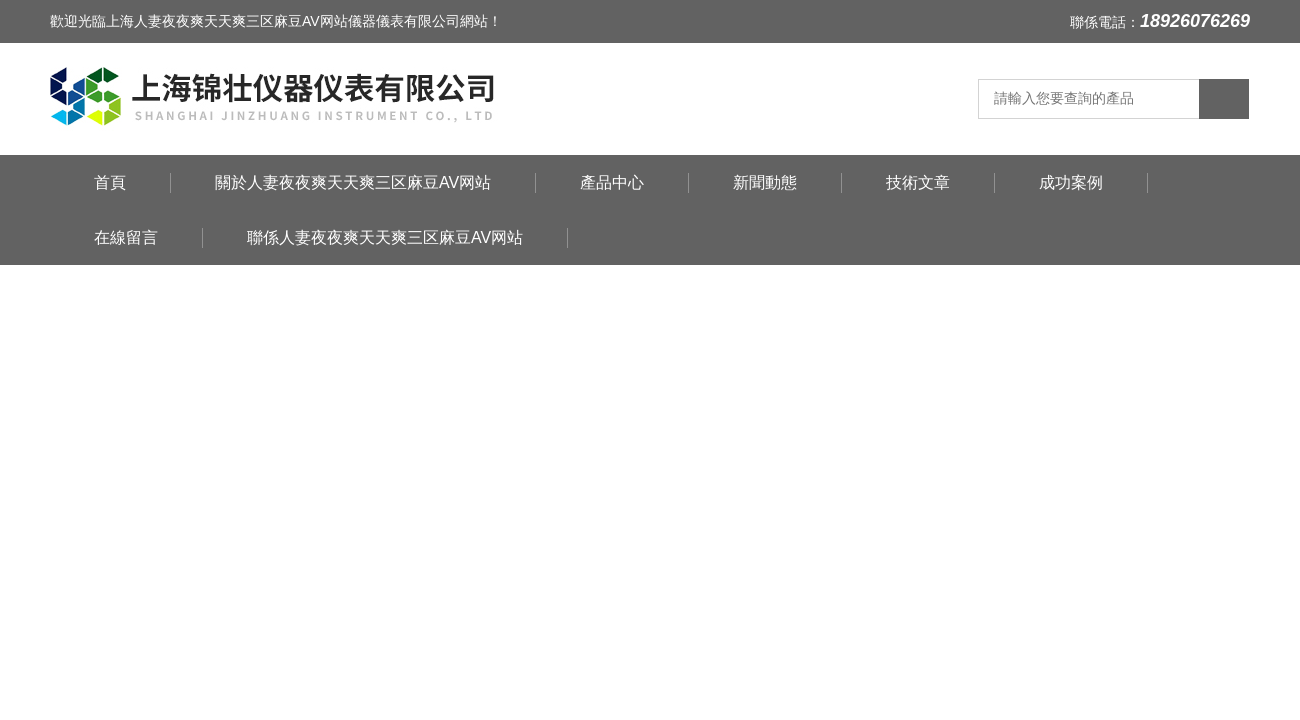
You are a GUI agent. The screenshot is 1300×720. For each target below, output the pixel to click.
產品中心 (612, 182)
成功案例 (1071, 182)
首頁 (110, 182)
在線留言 (126, 237)
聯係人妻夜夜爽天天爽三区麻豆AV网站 (385, 237)
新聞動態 (765, 182)
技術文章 (918, 182)
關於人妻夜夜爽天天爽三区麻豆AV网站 (353, 182)
